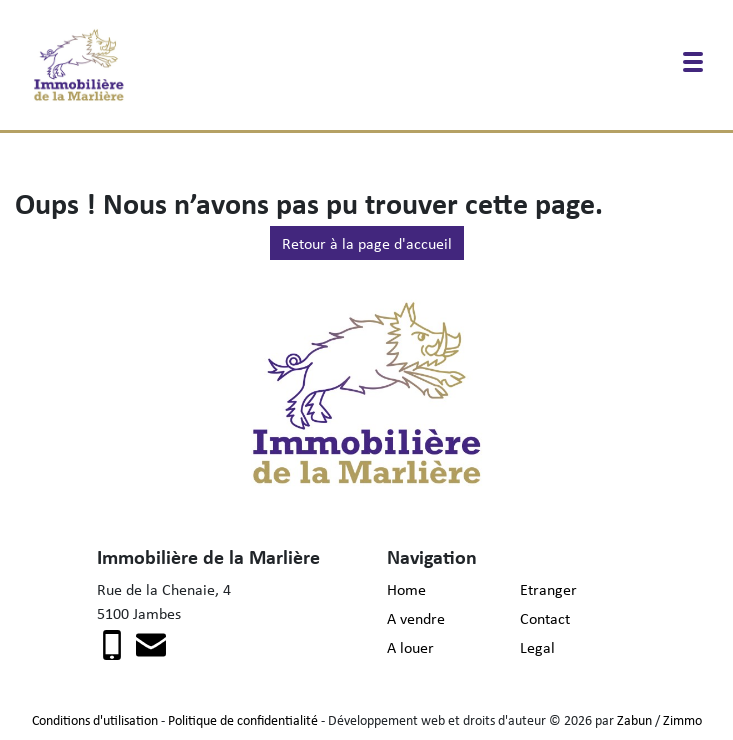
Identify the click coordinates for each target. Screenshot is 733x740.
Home (406, 589)
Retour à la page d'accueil (367, 243)
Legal (537, 647)
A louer (410, 647)
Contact (545, 618)
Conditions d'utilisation (95, 719)
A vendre (416, 618)
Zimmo (682, 719)
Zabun (634, 719)
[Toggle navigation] (693, 62)
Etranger (548, 589)
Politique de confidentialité (243, 719)
